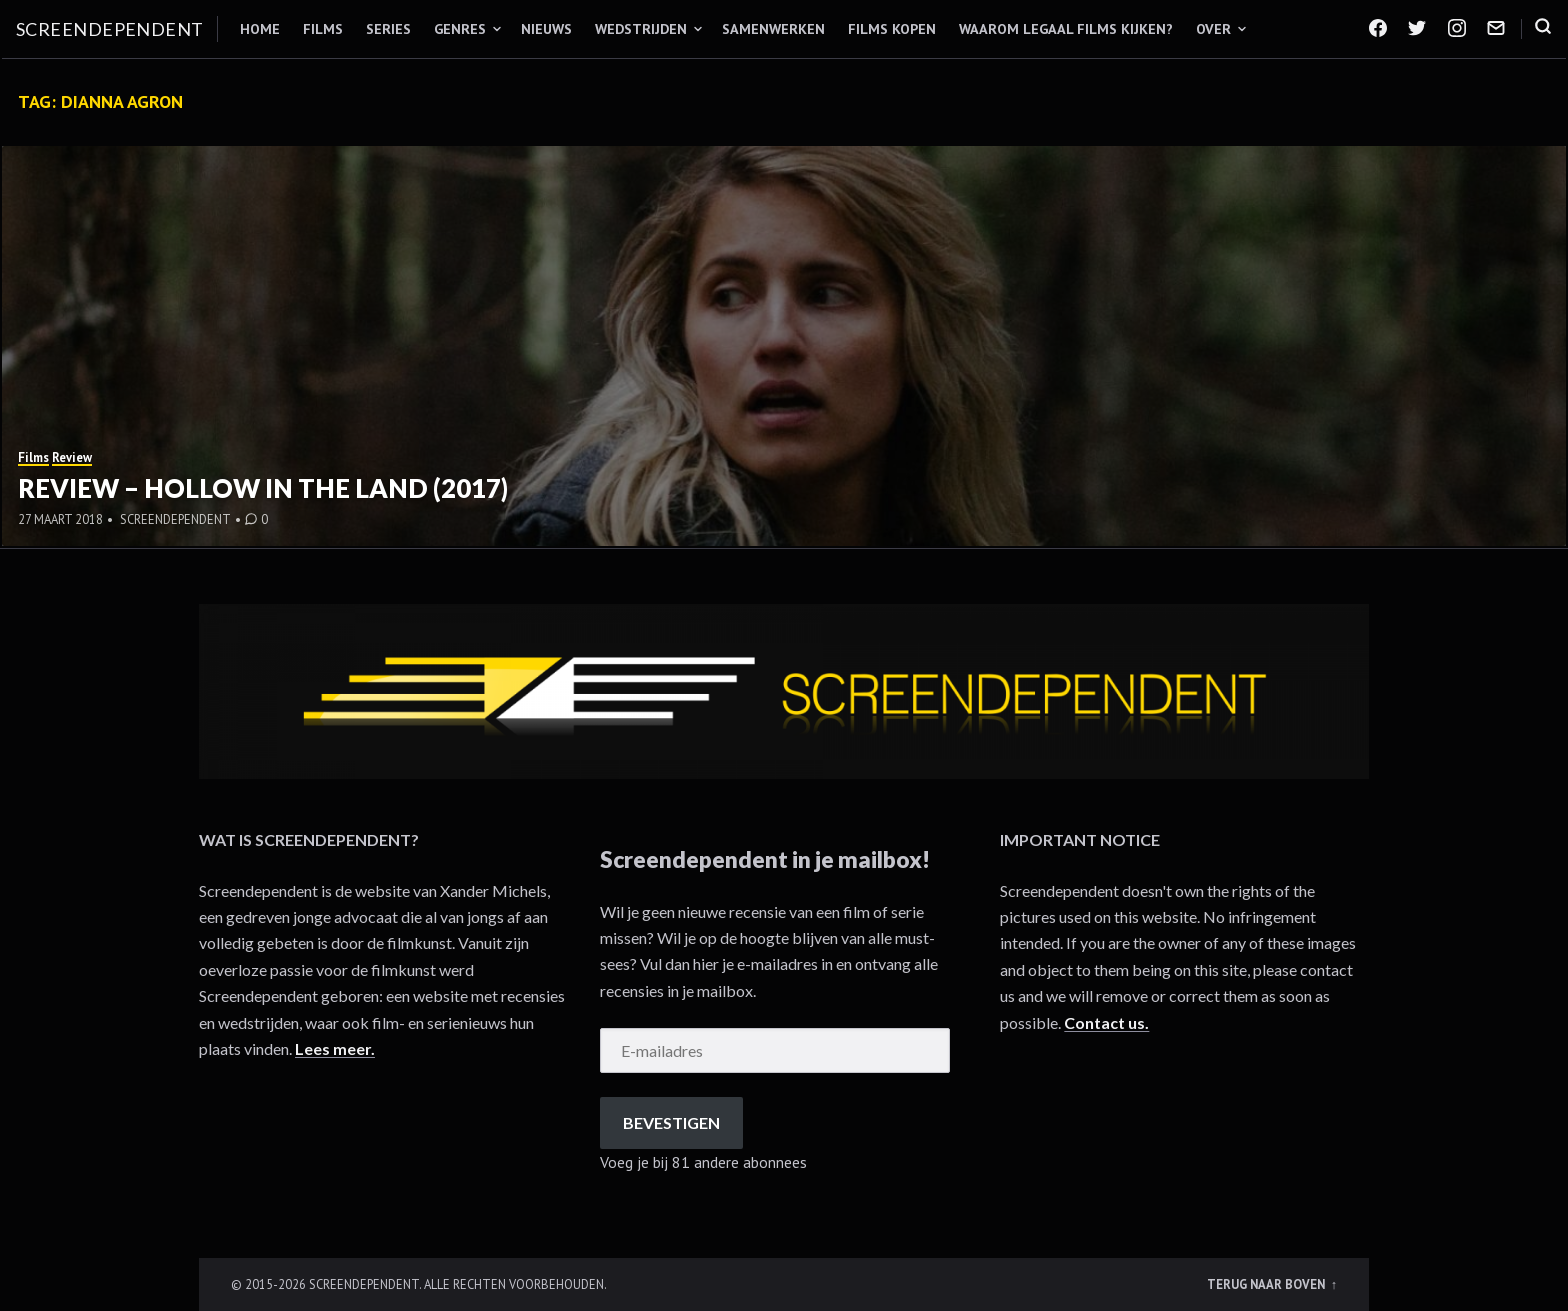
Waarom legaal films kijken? (1066, 29)
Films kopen (892, 29)
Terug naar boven (1267, 1284)
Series (388, 29)
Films (323, 29)
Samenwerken (773, 29)
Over (1213, 29)
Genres (460, 29)
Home (260, 29)
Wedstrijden (641, 29)
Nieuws (546, 29)
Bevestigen (671, 1122)
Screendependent (110, 29)
